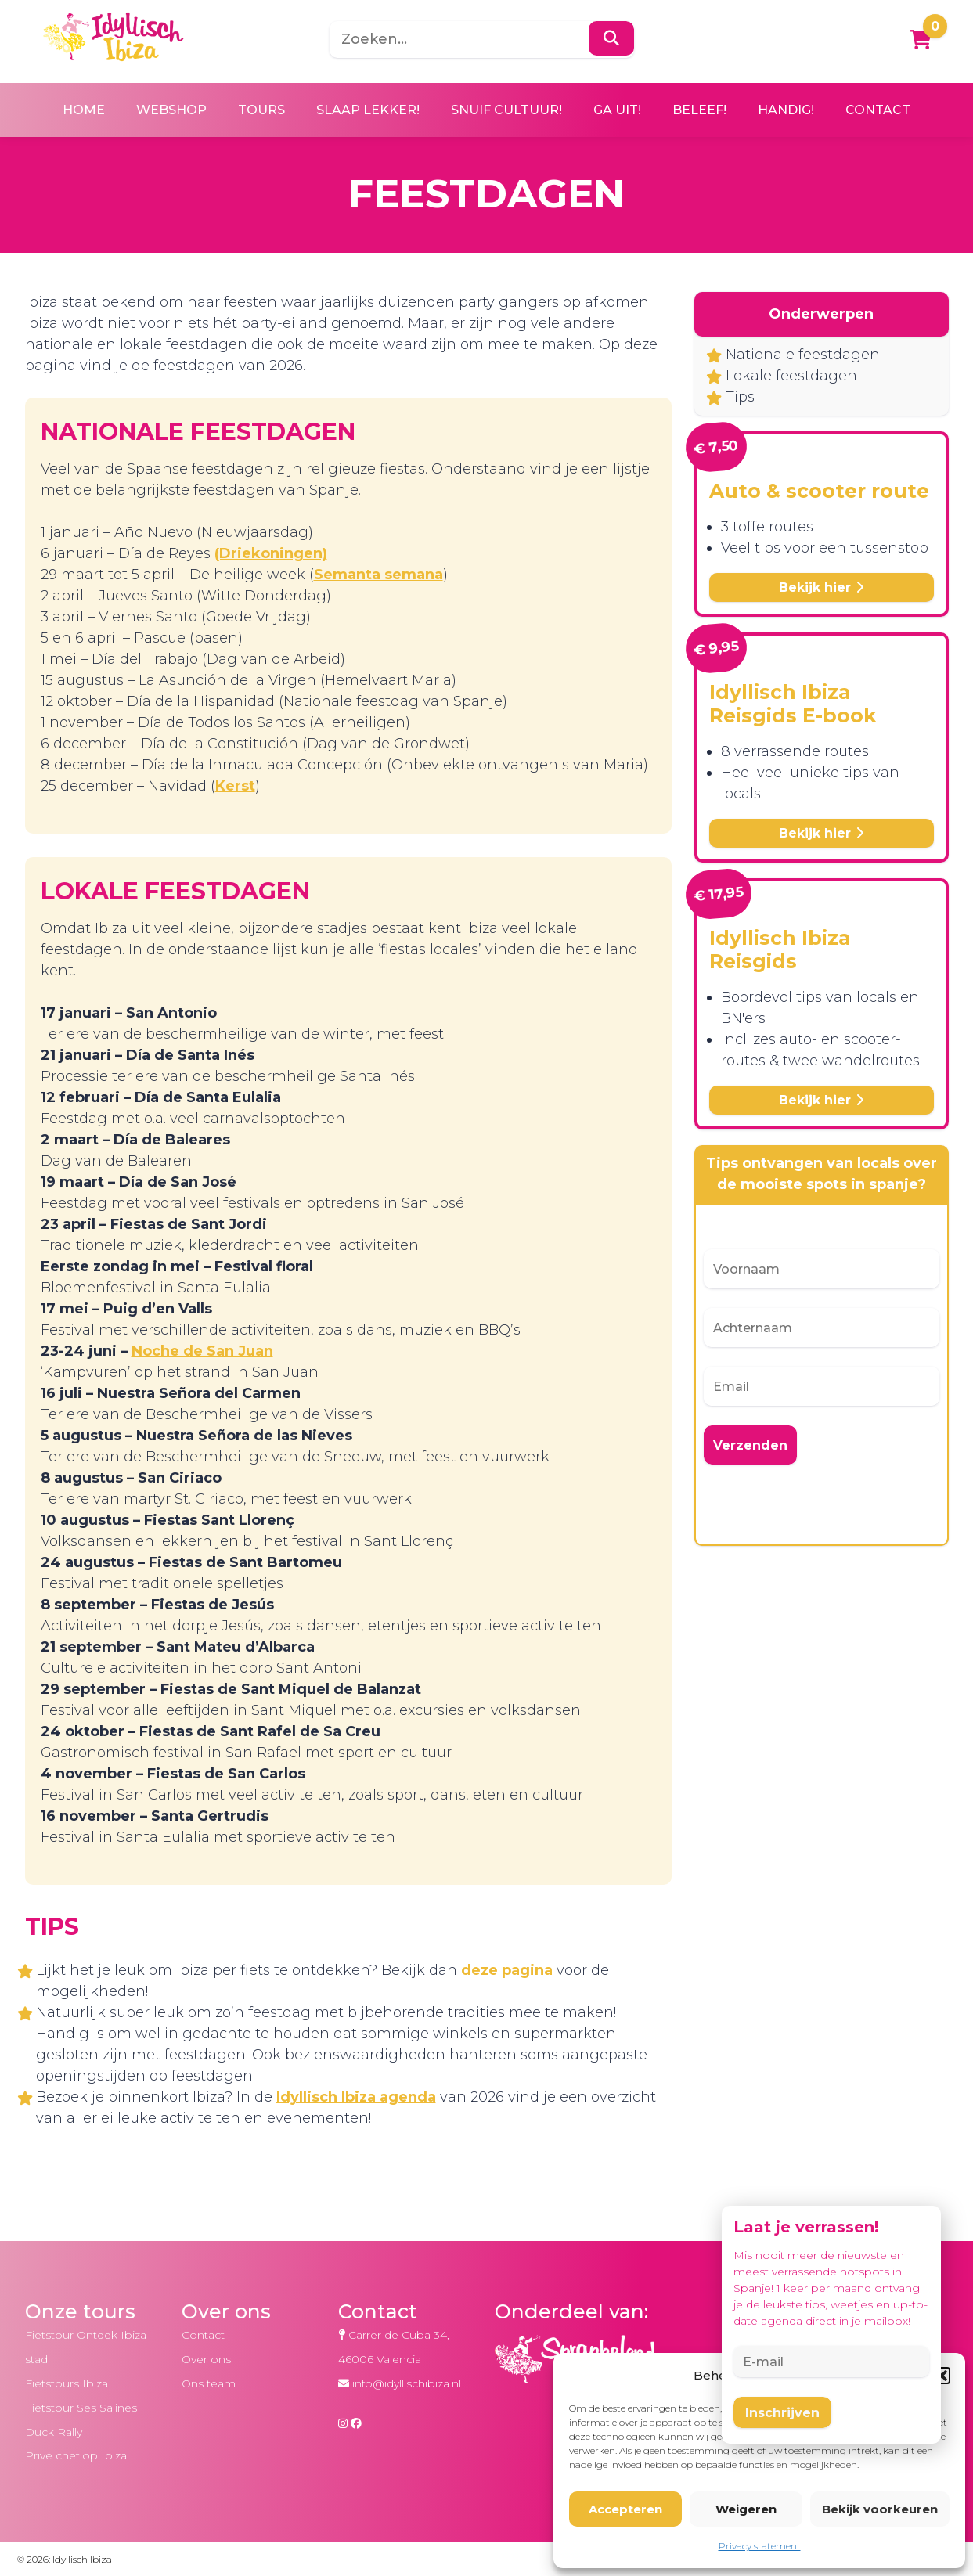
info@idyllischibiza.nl (406, 2383)
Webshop (171, 110)
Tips (740, 396)
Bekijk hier (821, 587)
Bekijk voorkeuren (880, 2509)
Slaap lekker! (368, 110)
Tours (261, 110)
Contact (877, 110)
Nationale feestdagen (803, 354)
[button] (942, 2375)
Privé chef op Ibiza (76, 2455)
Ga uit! (617, 110)
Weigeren (746, 2509)
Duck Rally (53, 2432)
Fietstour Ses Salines (81, 2408)
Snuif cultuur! (506, 110)
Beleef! (699, 110)
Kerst (235, 785)
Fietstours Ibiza (66, 2383)
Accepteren (625, 2509)
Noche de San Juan (202, 1351)
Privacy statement (760, 2546)
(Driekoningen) (270, 553)
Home (84, 110)
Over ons (206, 2359)
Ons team (209, 2383)
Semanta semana (378, 574)
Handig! (786, 110)
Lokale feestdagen (791, 375)
